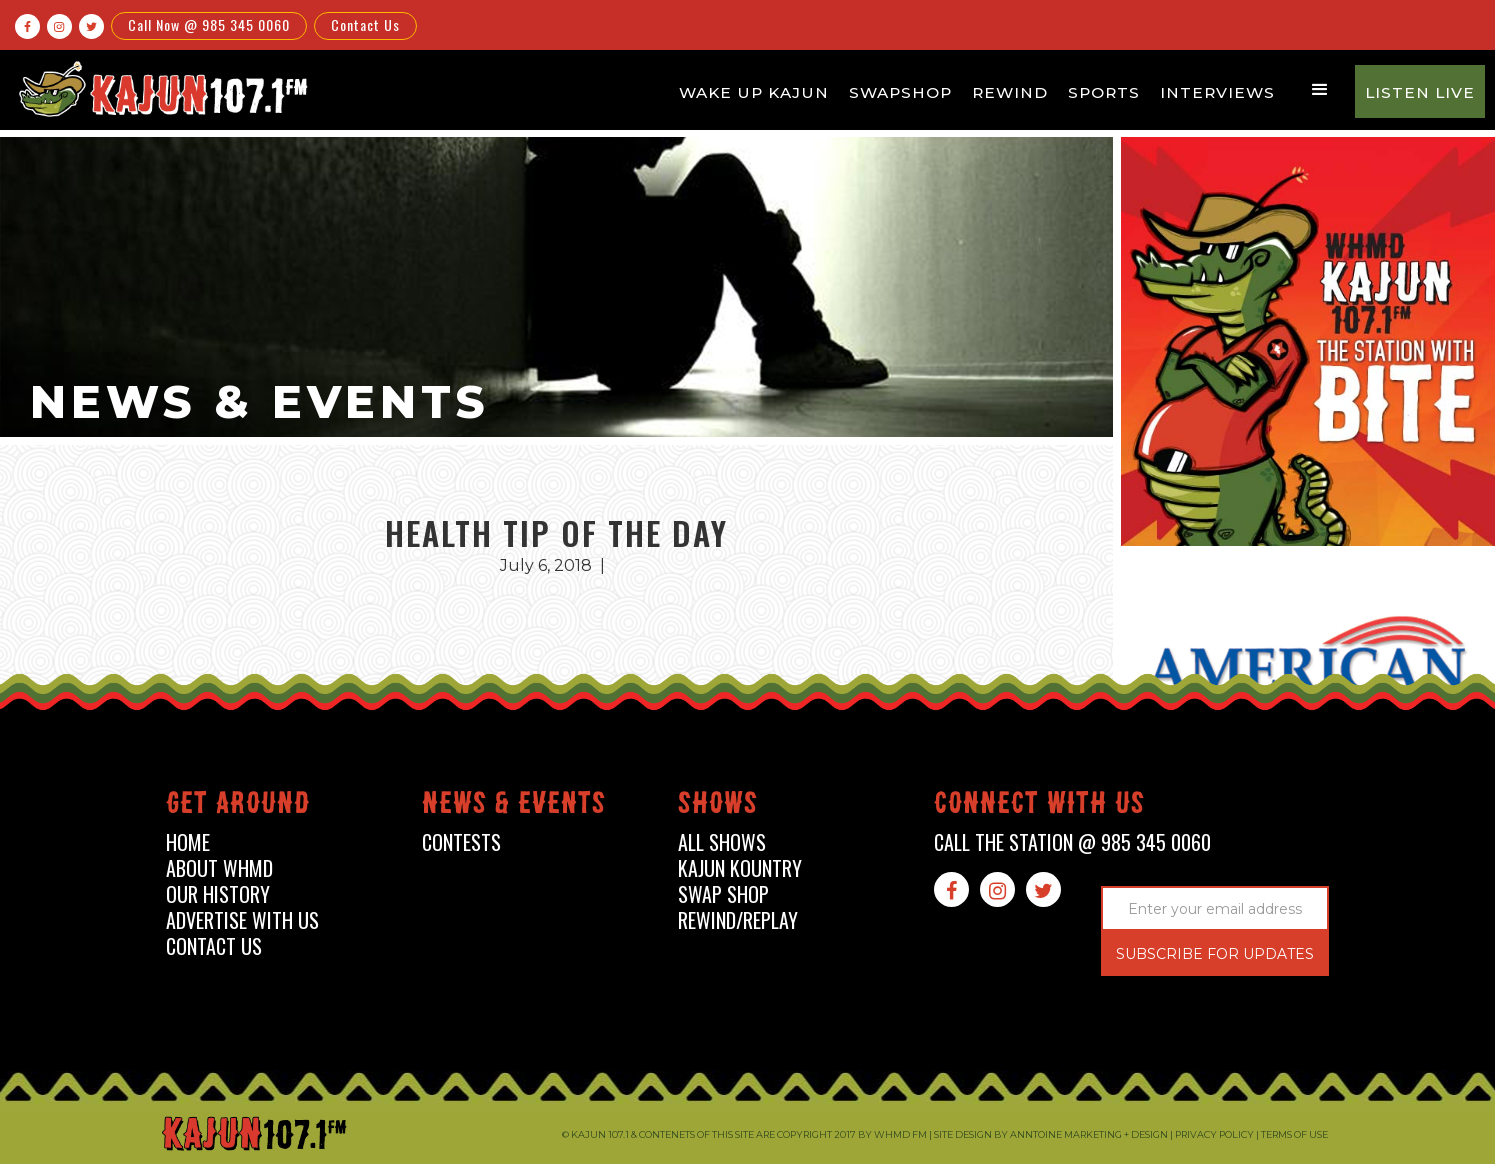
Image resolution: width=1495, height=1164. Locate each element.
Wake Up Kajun (754, 92)
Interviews (1217, 92)
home (188, 842)
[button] (1320, 90)
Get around (238, 806)
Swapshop (900, 92)
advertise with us (242, 920)
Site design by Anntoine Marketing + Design (1051, 1134)
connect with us (1039, 806)
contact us (214, 946)
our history (218, 894)
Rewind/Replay (738, 920)
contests (461, 842)
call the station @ (1072, 842)
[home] (160, 88)
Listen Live (1420, 92)
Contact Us (365, 24)
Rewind (1010, 92)
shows (718, 806)
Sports (1104, 92)
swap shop (723, 894)
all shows (722, 842)
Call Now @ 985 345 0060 (209, 24)
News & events (514, 806)
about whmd (219, 868)
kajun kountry (740, 868)
